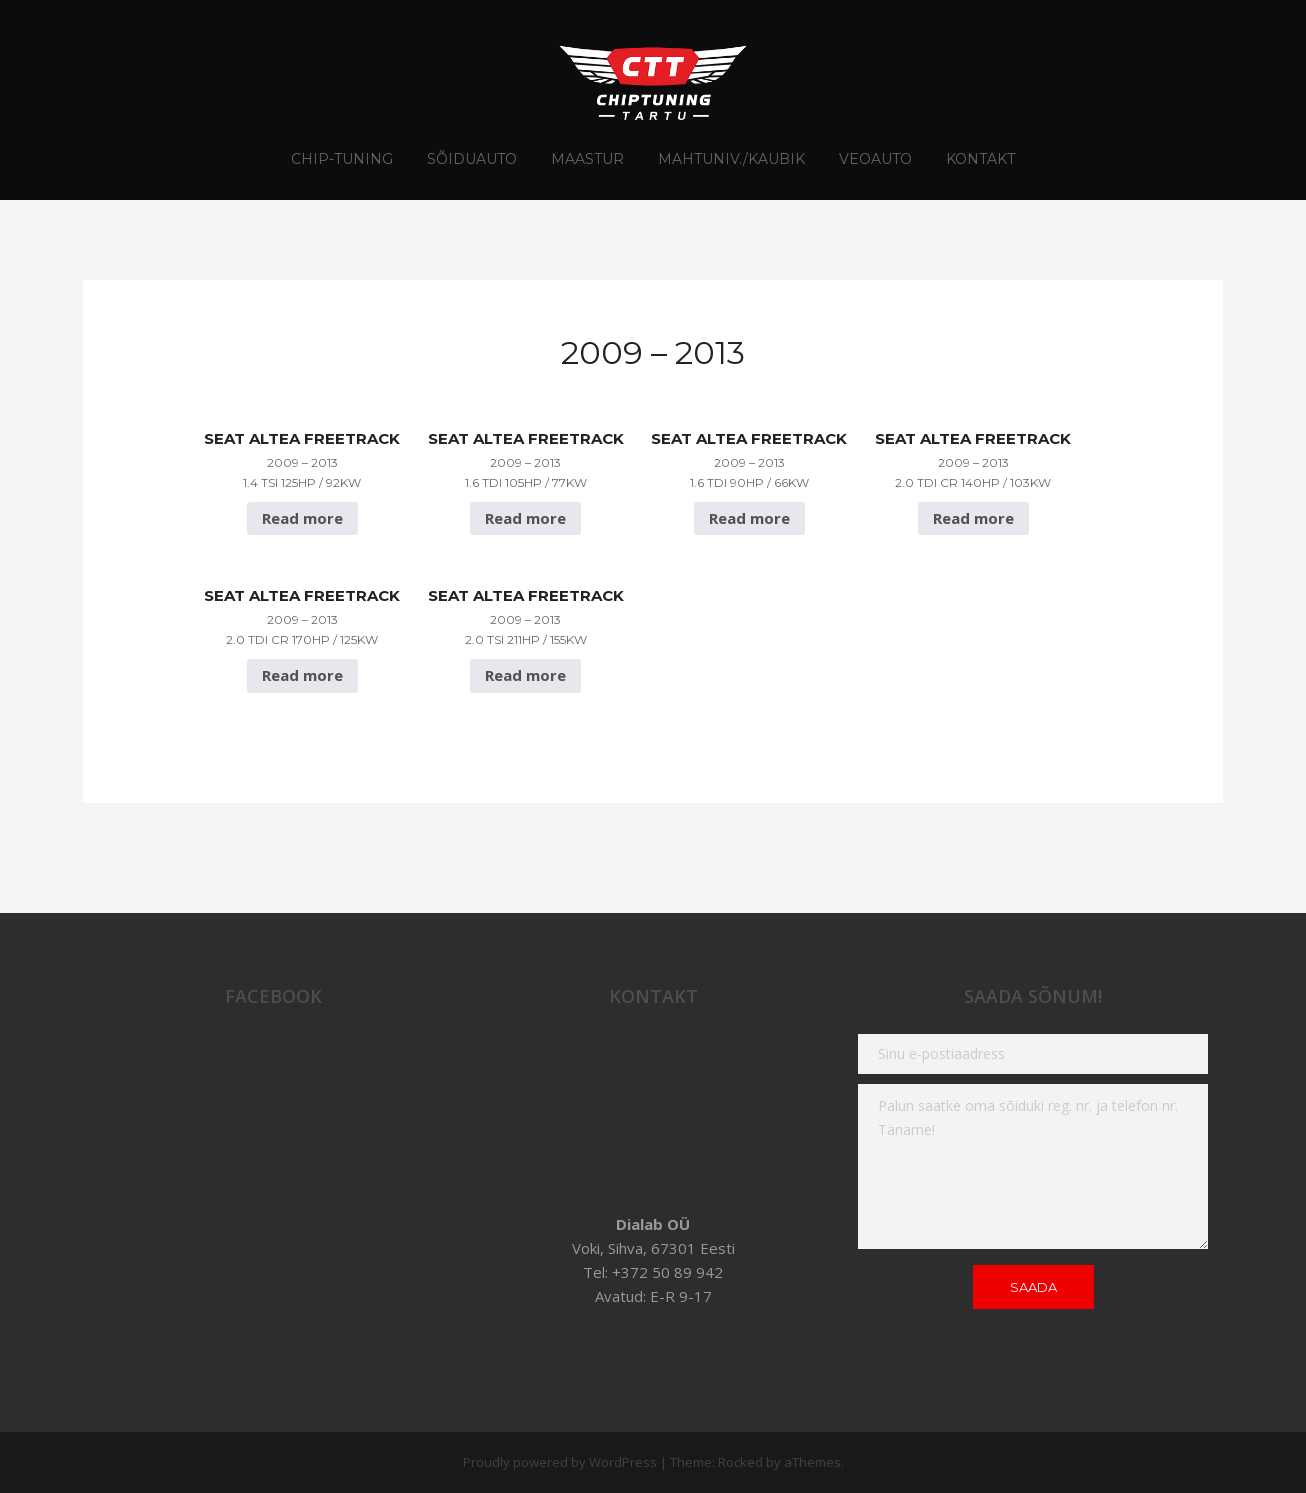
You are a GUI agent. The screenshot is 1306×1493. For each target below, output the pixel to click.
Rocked (740, 1462)
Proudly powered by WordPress (560, 1462)
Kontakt (980, 159)
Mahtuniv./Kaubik (731, 159)
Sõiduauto (472, 159)
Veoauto (875, 159)
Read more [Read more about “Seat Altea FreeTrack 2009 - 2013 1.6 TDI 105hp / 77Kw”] (525, 518)
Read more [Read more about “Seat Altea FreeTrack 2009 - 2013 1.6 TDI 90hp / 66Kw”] (749, 518)
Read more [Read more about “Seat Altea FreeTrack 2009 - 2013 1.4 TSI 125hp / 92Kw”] (302, 518)
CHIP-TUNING (342, 159)
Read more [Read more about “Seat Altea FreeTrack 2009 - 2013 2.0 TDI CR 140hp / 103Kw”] (973, 518)
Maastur (587, 159)
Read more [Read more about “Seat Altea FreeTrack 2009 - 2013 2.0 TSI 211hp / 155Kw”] (525, 675)
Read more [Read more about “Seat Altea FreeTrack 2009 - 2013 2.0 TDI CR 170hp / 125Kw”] (302, 675)
